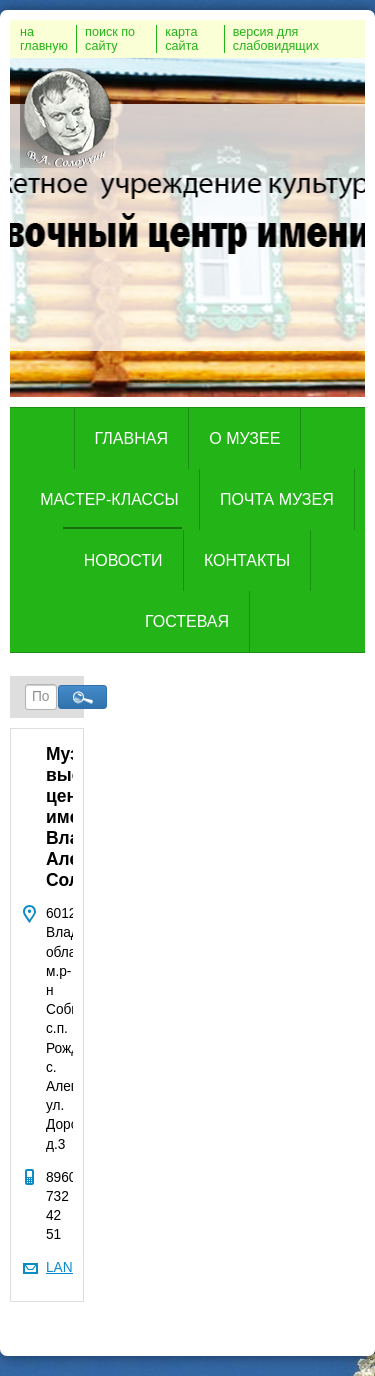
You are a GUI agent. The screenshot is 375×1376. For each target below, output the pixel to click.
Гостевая (187, 621)
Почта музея (277, 499)
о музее (244, 438)
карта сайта (181, 39)
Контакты (247, 560)
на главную (44, 39)
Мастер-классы (109, 499)
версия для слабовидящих (276, 39)
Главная (131, 438)
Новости (123, 560)
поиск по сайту (110, 39)
